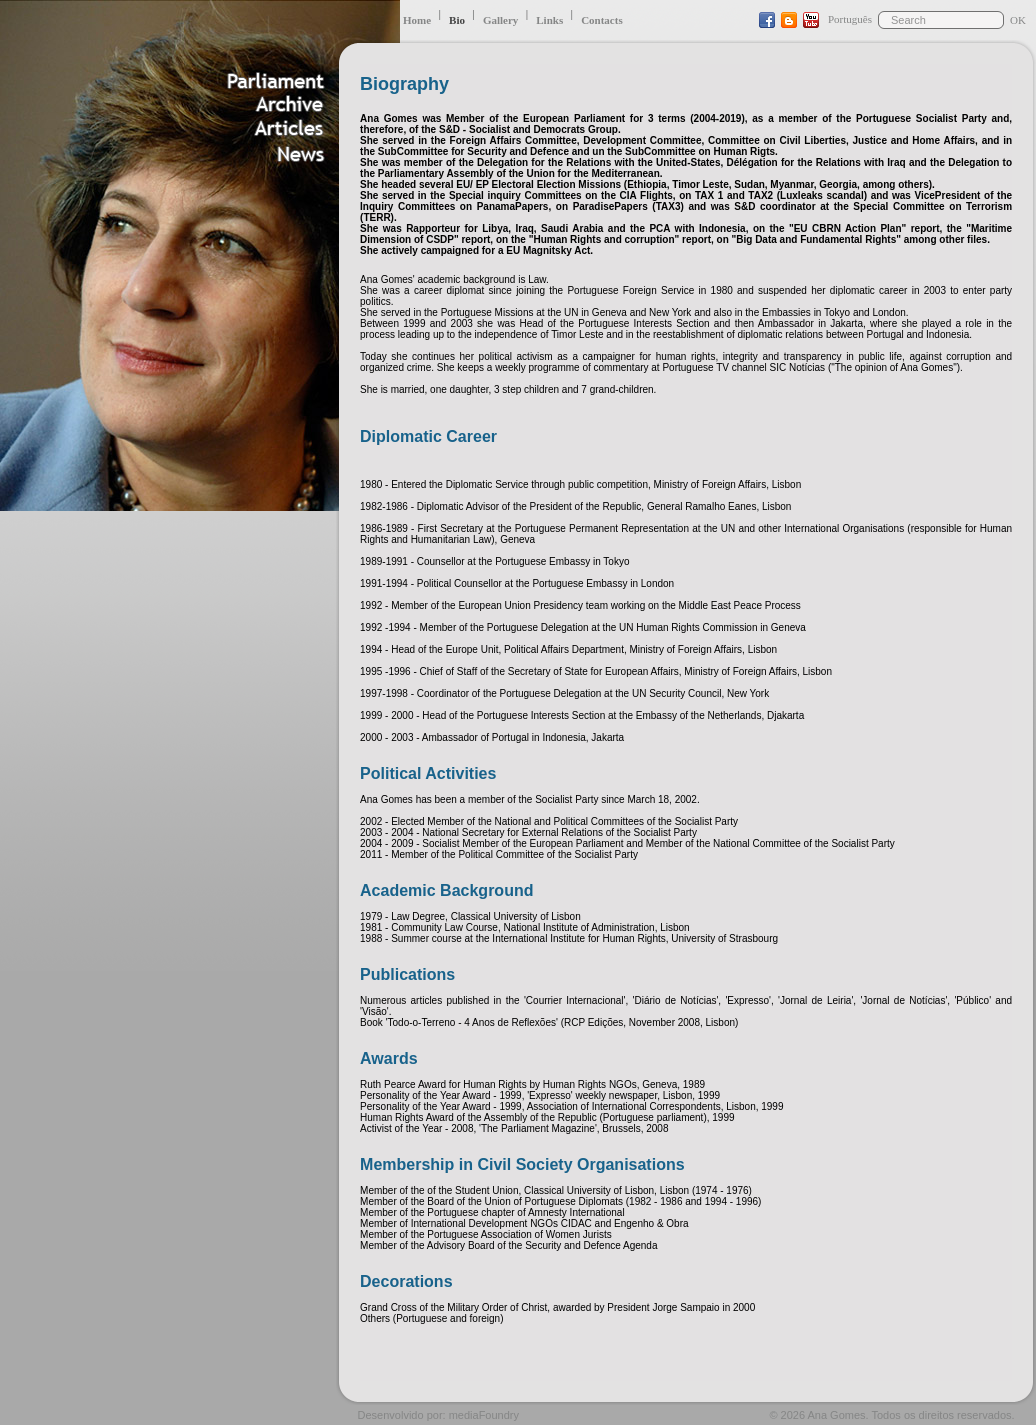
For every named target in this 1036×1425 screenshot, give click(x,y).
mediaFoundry (484, 1415)
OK (1018, 20)
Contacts (602, 20)
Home (417, 20)
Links (549, 20)
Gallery (500, 20)
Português (850, 19)
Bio (457, 20)
